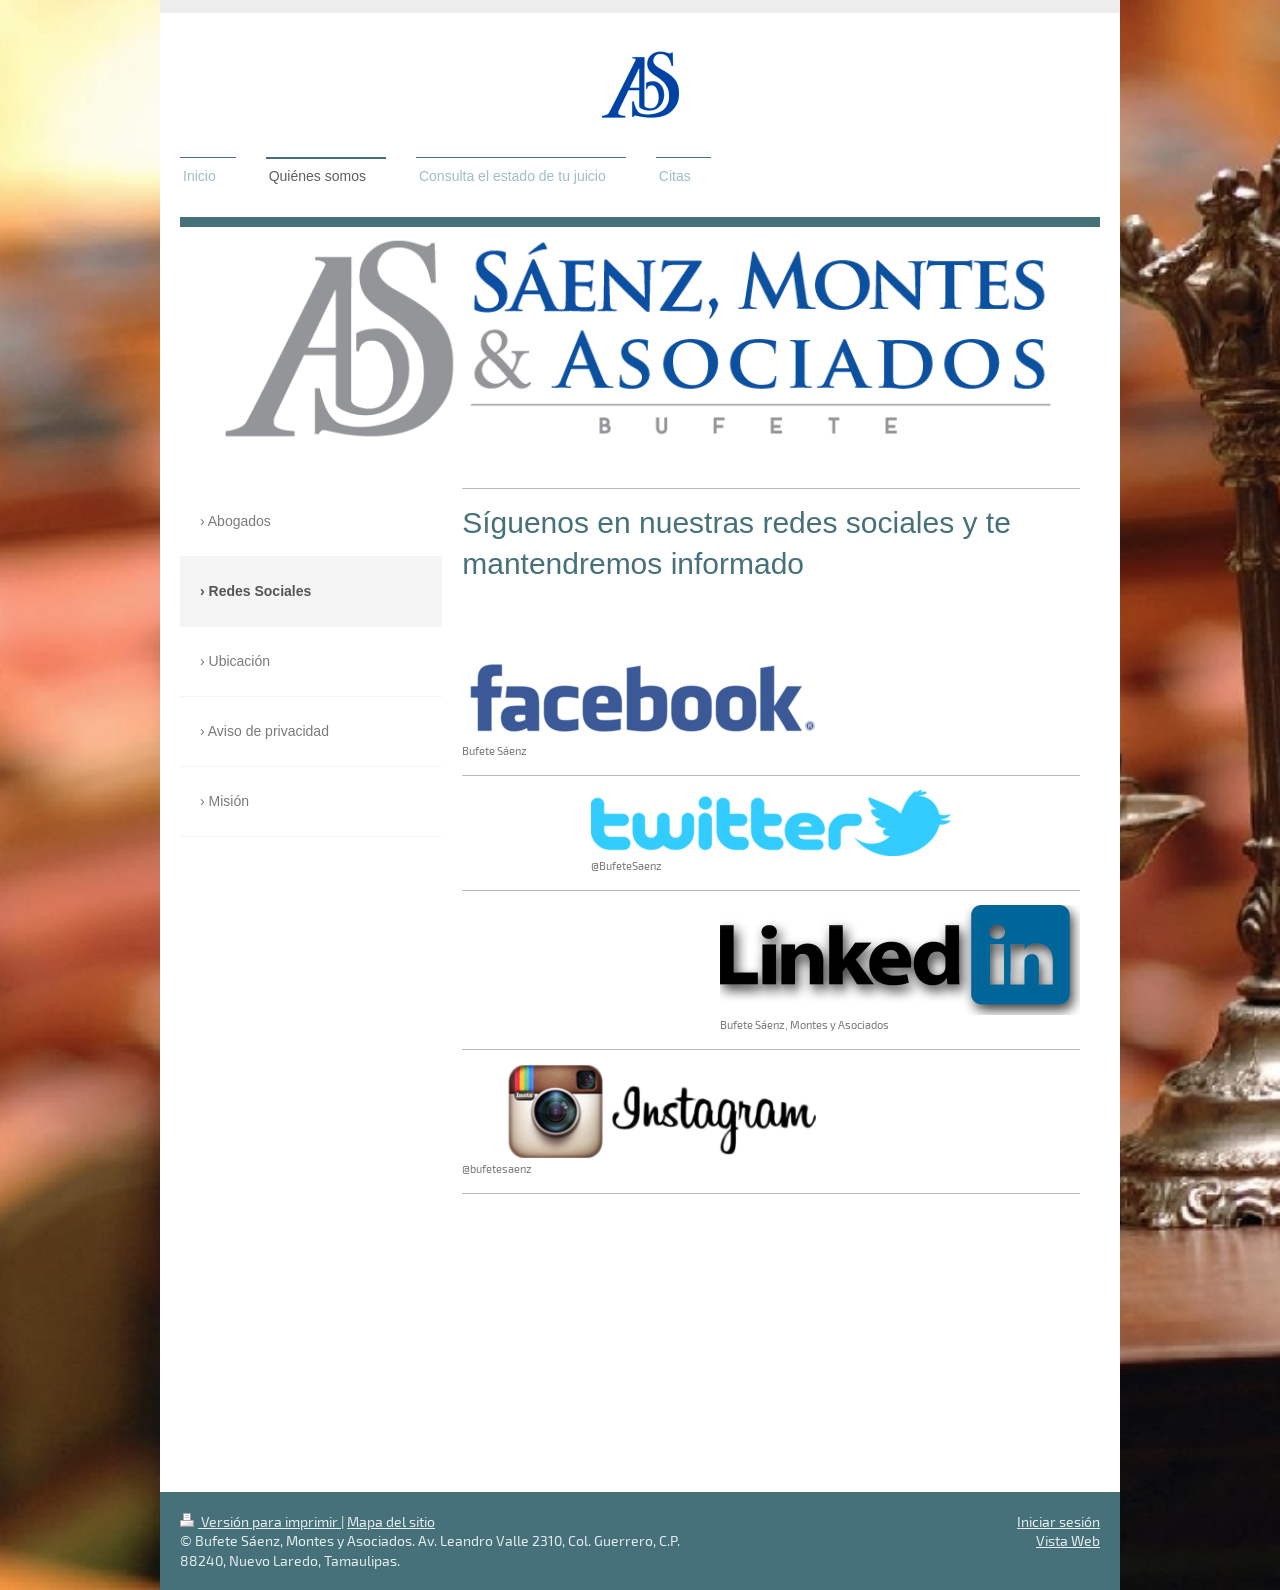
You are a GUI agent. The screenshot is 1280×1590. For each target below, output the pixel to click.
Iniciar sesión (1058, 1521)
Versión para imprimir (260, 1521)
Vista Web (1068, 1540)
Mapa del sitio (391, 1521)
